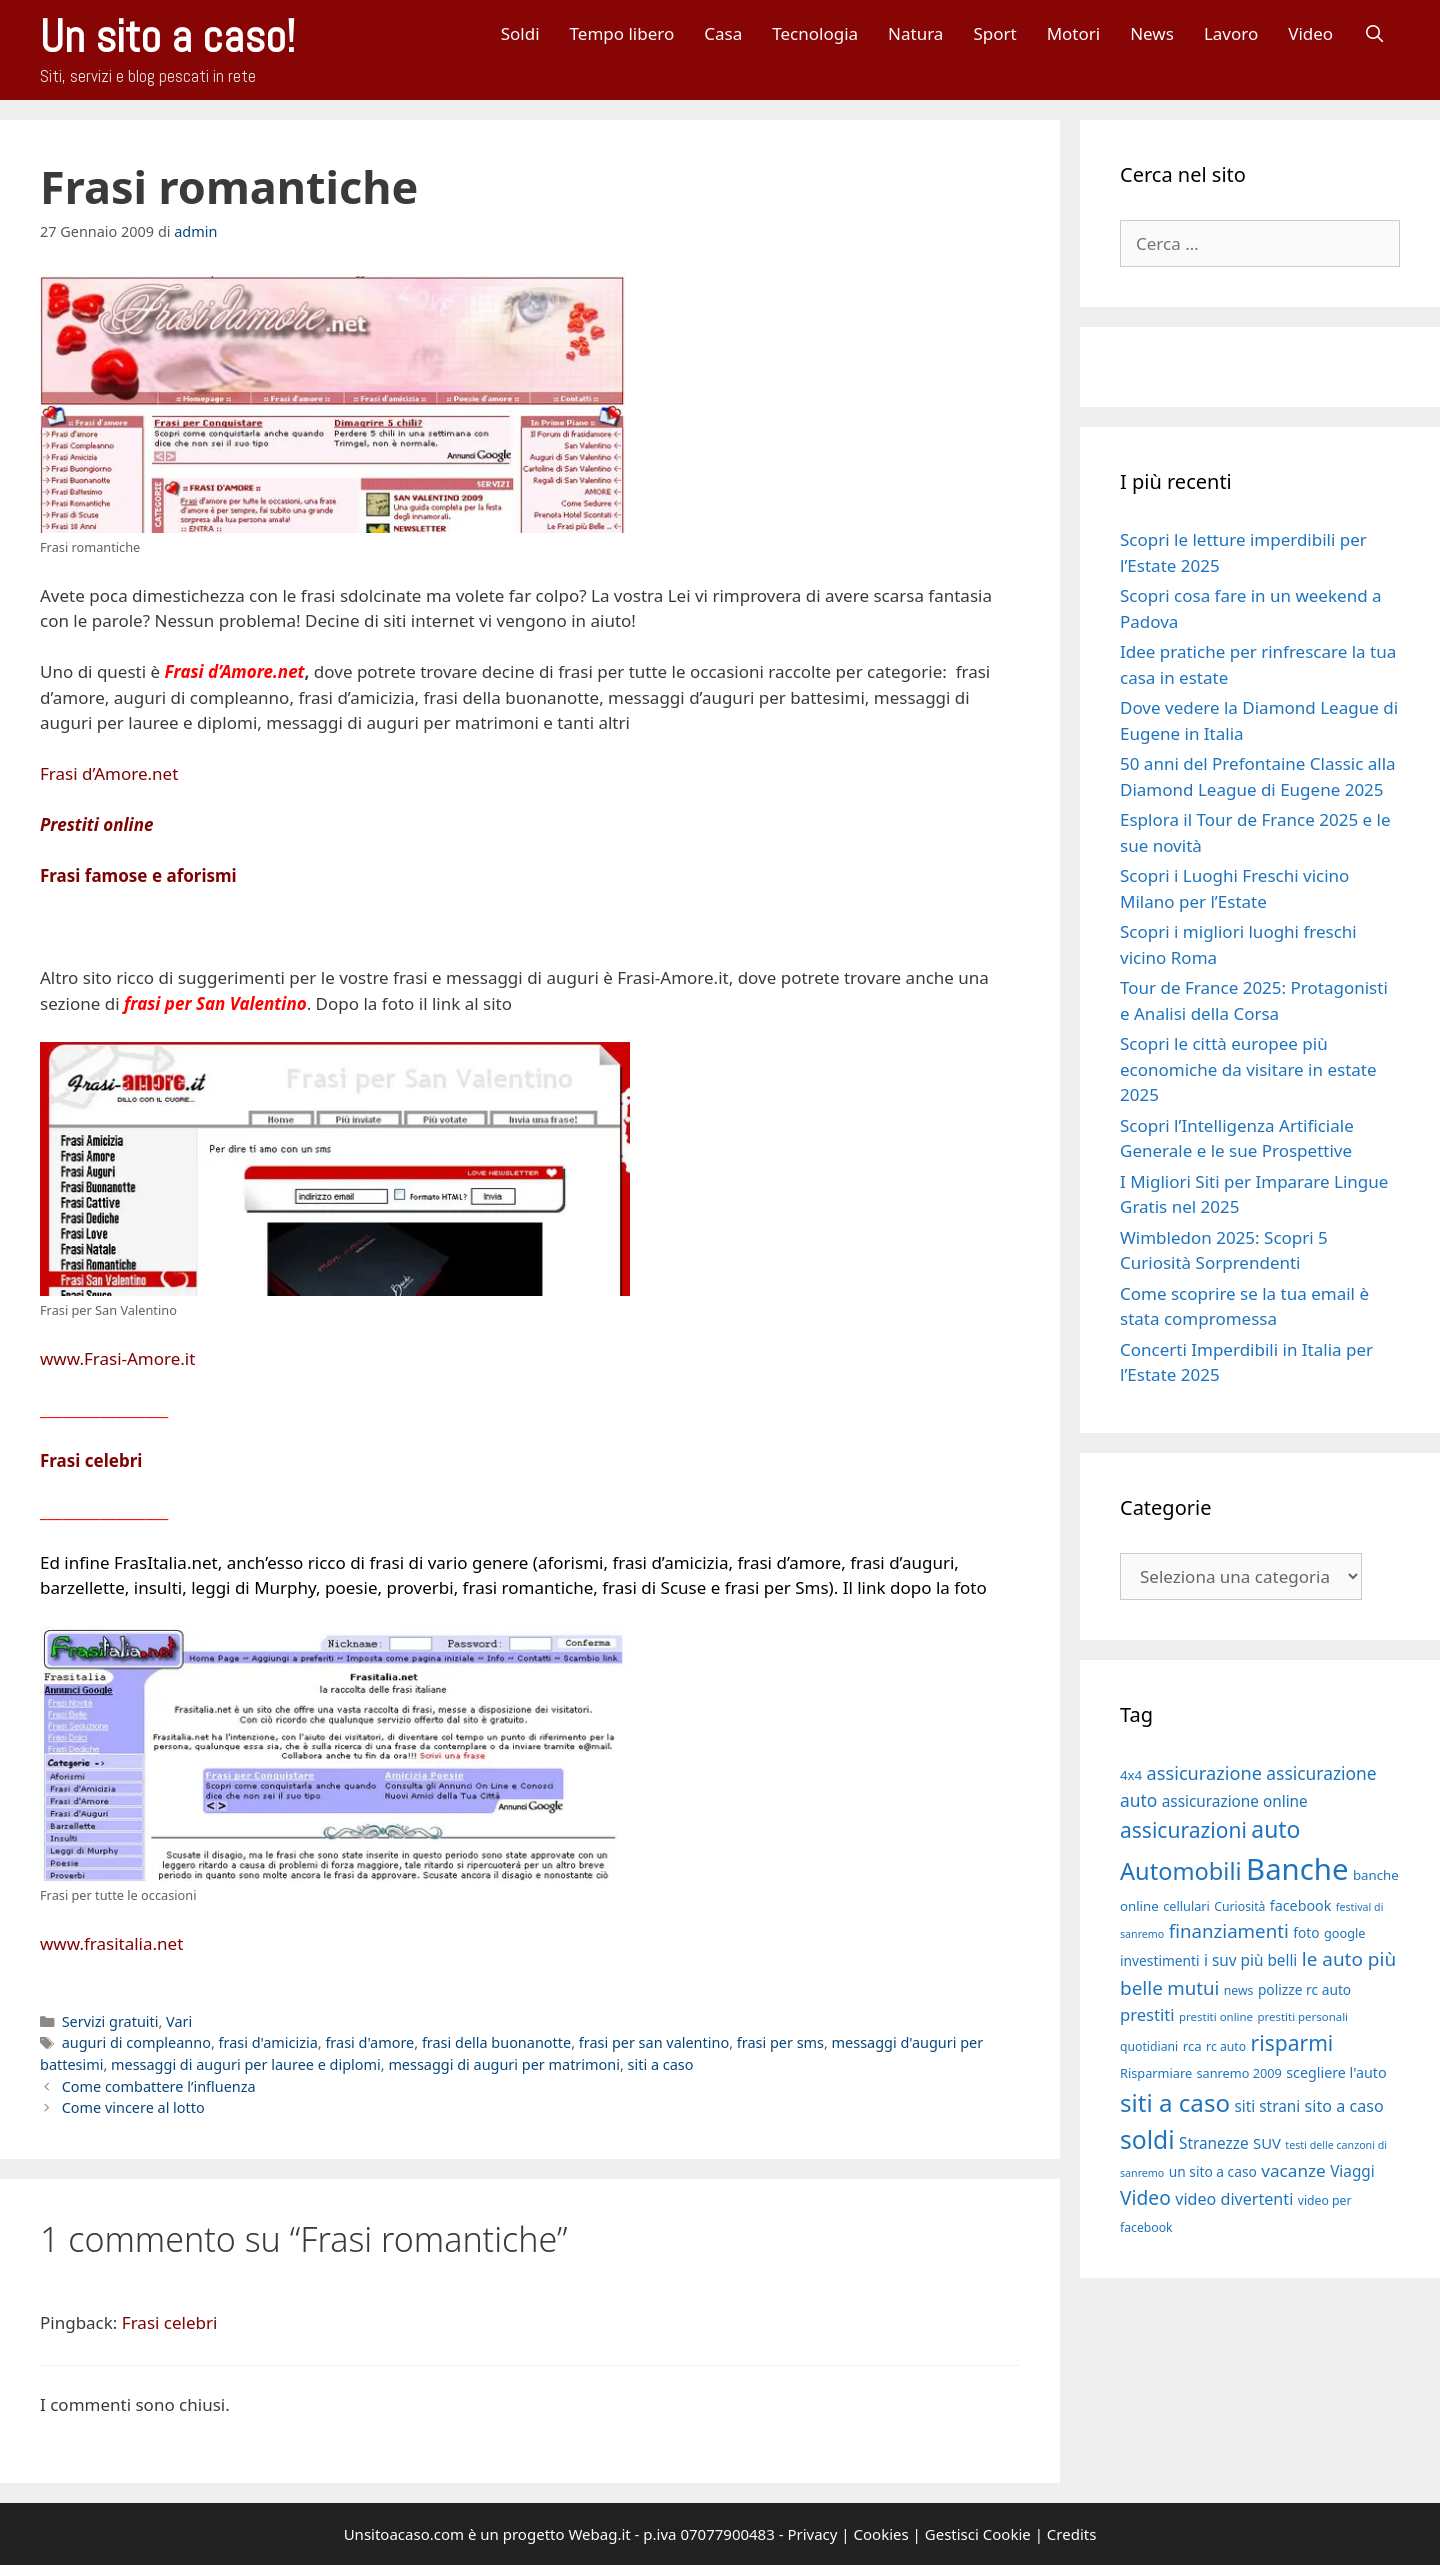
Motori (1074, 33)
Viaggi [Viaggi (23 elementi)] (1352, 2171)
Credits (1072, 2534)
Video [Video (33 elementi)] (1145, 2197)
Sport (994, 33)
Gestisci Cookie (978, 2534)
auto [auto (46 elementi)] (1275, 1829)
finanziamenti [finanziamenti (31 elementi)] (1229, 1930)
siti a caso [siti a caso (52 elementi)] (1175, 2102)
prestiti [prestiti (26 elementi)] (1147, 2014)
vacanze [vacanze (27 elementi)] (1293, 2170)
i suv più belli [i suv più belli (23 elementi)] (1250, 1960)
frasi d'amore (369, 2042)
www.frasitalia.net (111, 1943)
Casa (723, 33)
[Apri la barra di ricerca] (1374, 33)
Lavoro (1231, 33)
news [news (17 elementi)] (1239, 1990)
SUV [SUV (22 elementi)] (1267, 2143)
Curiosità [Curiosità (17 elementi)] (1239, 1906)
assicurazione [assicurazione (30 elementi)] (1204, 1773)
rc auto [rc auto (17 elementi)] (1226, 2046)
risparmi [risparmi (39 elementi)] (1292, 2043)
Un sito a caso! (167, 36)
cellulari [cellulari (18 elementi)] (1186, 1906)
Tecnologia (815, 33)
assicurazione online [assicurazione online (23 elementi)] (1235, 1801)
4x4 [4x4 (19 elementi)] (1131, 1775)
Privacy (812, 2534)
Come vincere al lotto (133, 2107)
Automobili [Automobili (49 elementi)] (1181, 1871)
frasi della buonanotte (496, 2042)
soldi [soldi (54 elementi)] (1147, 2139)
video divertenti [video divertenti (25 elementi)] (1234, 2199)
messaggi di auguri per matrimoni (504, 2064)
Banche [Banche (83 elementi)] (1297, 1869)
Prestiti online (96, 824)
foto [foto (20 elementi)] (1306, 1932)
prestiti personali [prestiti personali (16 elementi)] (1302, 2016)
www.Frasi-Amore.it (117, 1358)
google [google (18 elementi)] (1345, 1933)
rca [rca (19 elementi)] (1192, 2046)
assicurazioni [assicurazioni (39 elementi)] (1183, 1830)
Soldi (520, 33)
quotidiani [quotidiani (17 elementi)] (1149, 2046)
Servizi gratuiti (110, 2021)
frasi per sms (780, 2042)
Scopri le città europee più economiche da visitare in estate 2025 (1248, 1069)
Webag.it (599, 2534)
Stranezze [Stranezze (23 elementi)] (1214, 2143)
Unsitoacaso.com (404, 2534)
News (1152, 33)
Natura (915, 33)
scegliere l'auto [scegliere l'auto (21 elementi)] (1336, 2072)
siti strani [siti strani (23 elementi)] (1267, 2106)
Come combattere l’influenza (159, 2086)
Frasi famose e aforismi (138, 875)
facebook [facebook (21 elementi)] (1301, 1905)
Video (1310, 33)
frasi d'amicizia (268, 2042)
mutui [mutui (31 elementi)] (1193, 1987)
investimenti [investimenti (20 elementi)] (1160, 1960)
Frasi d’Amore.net (109, 773)
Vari (179, 2021)
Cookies (881, 2534)
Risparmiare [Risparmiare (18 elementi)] (1156, 2073)
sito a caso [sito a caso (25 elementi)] (1344, 2106)
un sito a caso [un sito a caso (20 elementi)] (1213, 2171)
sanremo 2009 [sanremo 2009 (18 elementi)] (1239, 2073)
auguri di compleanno (136, 2042)
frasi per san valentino (654, 2042)
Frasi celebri (91, 1460)
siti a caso (661, 2064)
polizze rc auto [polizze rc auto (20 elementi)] (1304, 1989)
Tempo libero (622, 33)
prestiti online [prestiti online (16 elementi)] (1216, 2016)
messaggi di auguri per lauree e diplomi (246, 2064)
